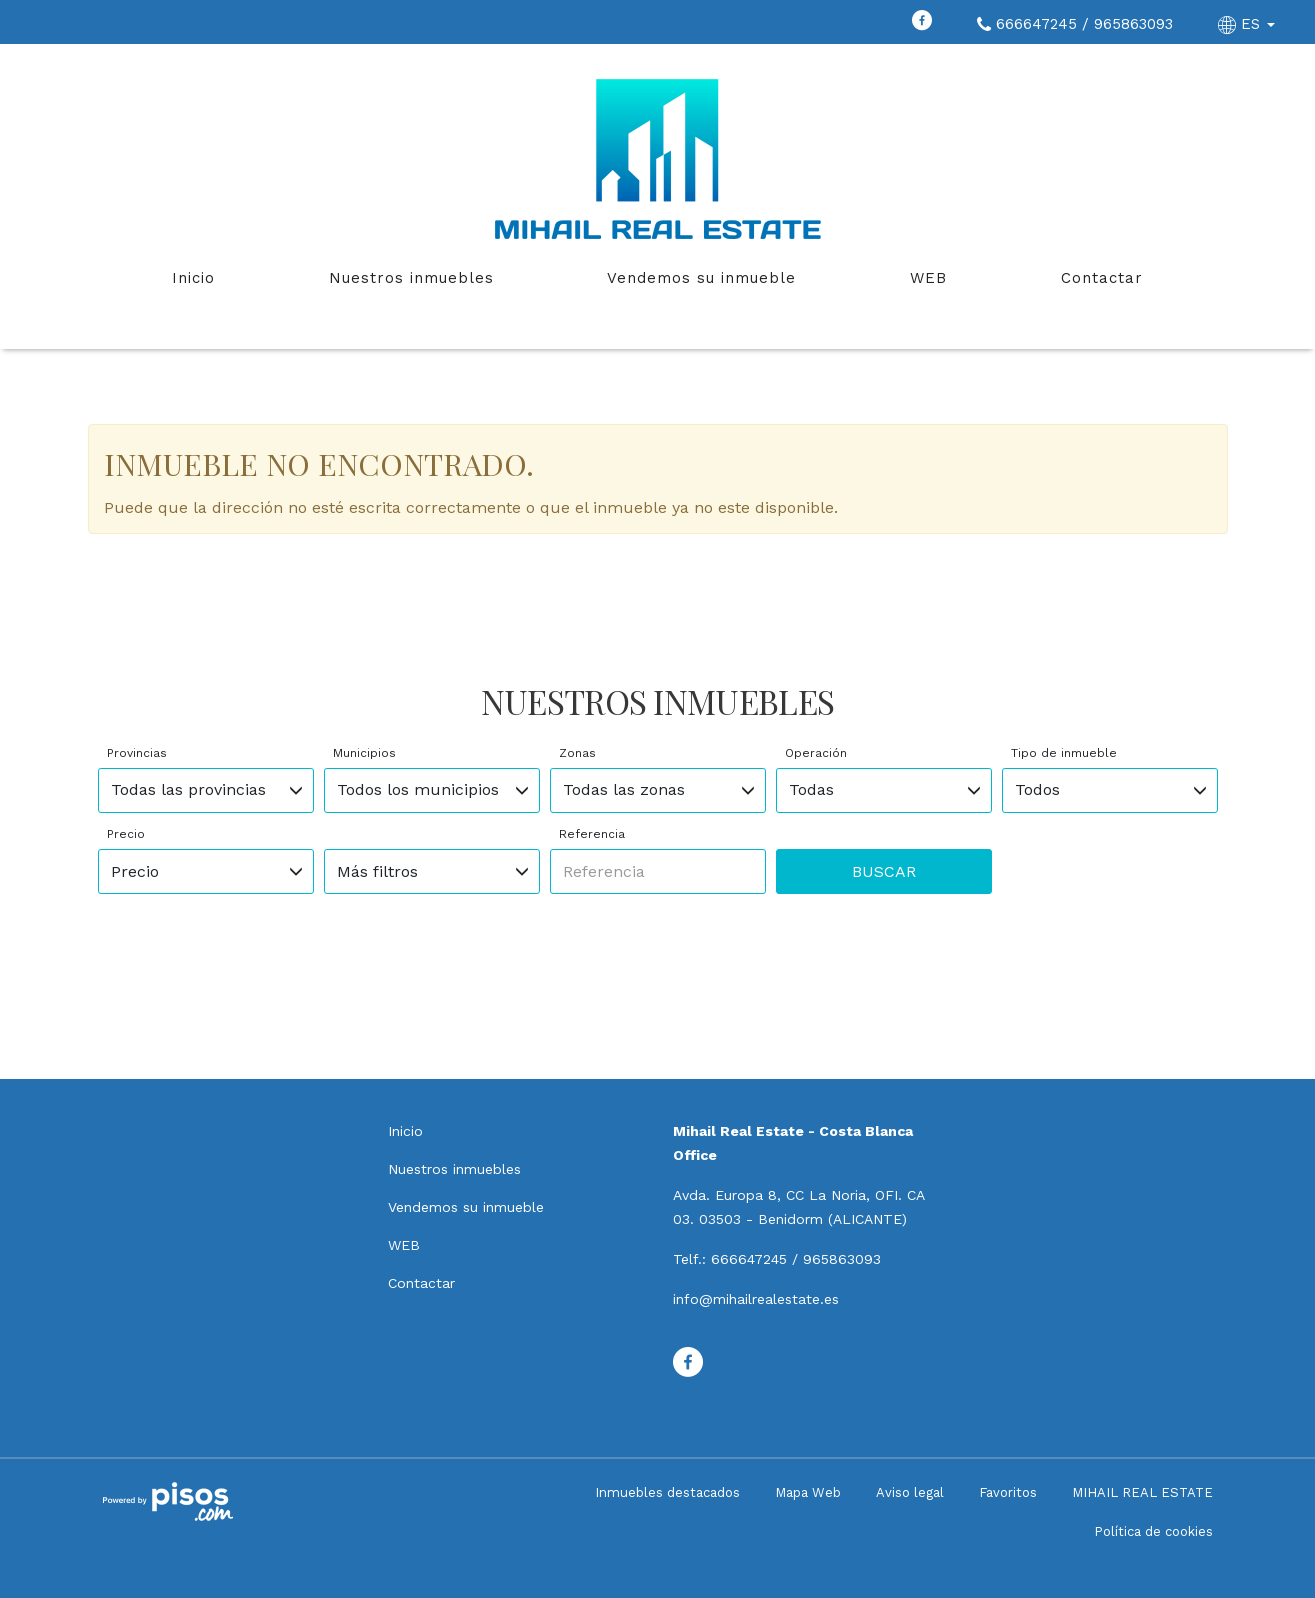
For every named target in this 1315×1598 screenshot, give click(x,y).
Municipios (364, 753)
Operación (816, 753)
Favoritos (1008, 1492)
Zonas (577, 753)
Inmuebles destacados (667, 1492)
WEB (928, 278)
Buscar (884, 871)
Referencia (592, 834)
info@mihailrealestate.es (756, 1299)
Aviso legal (910, 1492)
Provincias (137, 753)
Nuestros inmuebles (411, 278)
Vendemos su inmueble (701, 278)
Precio (126, 834)
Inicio (193, 278)
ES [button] (1249, 24)
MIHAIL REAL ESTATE (1142, 1492)
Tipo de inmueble (1064, 753)
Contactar (1102, 278)
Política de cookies (1153, 1531)
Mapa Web (808, 1492)
